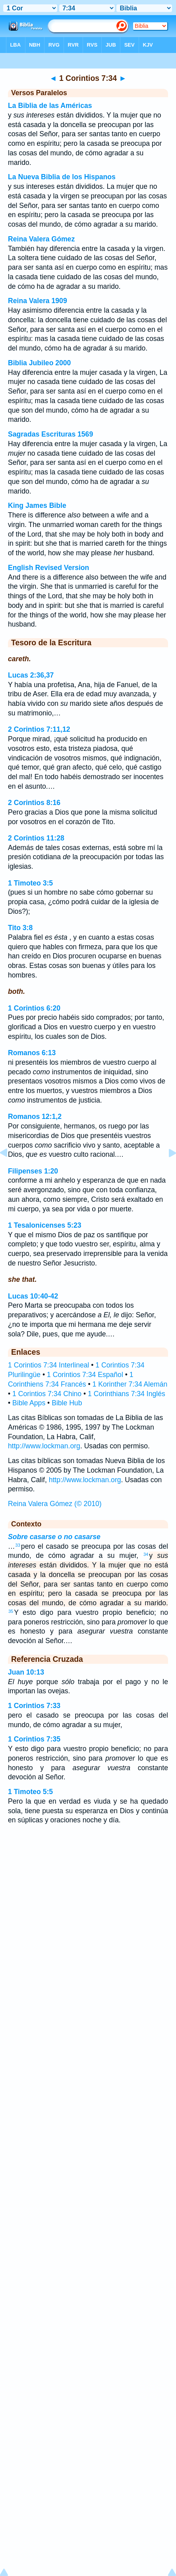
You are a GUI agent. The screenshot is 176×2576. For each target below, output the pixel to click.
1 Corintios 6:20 (34, 1008)
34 (145, 1554)
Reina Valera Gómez (41, 239)
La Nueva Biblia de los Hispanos (62, 177)
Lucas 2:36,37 (31, 675)
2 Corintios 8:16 (34, 803)
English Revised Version (48, 568)
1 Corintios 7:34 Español (85, 1375)
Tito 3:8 (20, 928)
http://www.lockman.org (44, 1446)
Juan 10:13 (26, 1672)
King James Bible (37, 505)
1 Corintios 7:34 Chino (46, 1394)
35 (10, 1611)
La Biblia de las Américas (50, 106)
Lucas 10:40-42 (33, 1296)
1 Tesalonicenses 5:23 (44, 1225)
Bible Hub (67, 1403)
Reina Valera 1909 (37, 301)
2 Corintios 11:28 (36, 838)
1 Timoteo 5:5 (30, 1792)
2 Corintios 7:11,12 (39, 729)
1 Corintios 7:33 (34, 1706)
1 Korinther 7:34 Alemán (130, 1384)
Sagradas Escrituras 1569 (50, 434)
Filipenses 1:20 (33, 1171)
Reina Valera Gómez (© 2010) (55, 1504)
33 (17, 1545)
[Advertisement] (88, 1907)
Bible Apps (28, 1403)
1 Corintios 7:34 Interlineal (48, 1365)
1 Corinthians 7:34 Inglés (126, 1394)
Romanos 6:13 (32, 1053)
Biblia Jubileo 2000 (39, 363)
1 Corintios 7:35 (34, 1739)
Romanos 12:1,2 (35, 1117)
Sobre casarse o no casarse (54, 1537)
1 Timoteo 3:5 (30, 883)
